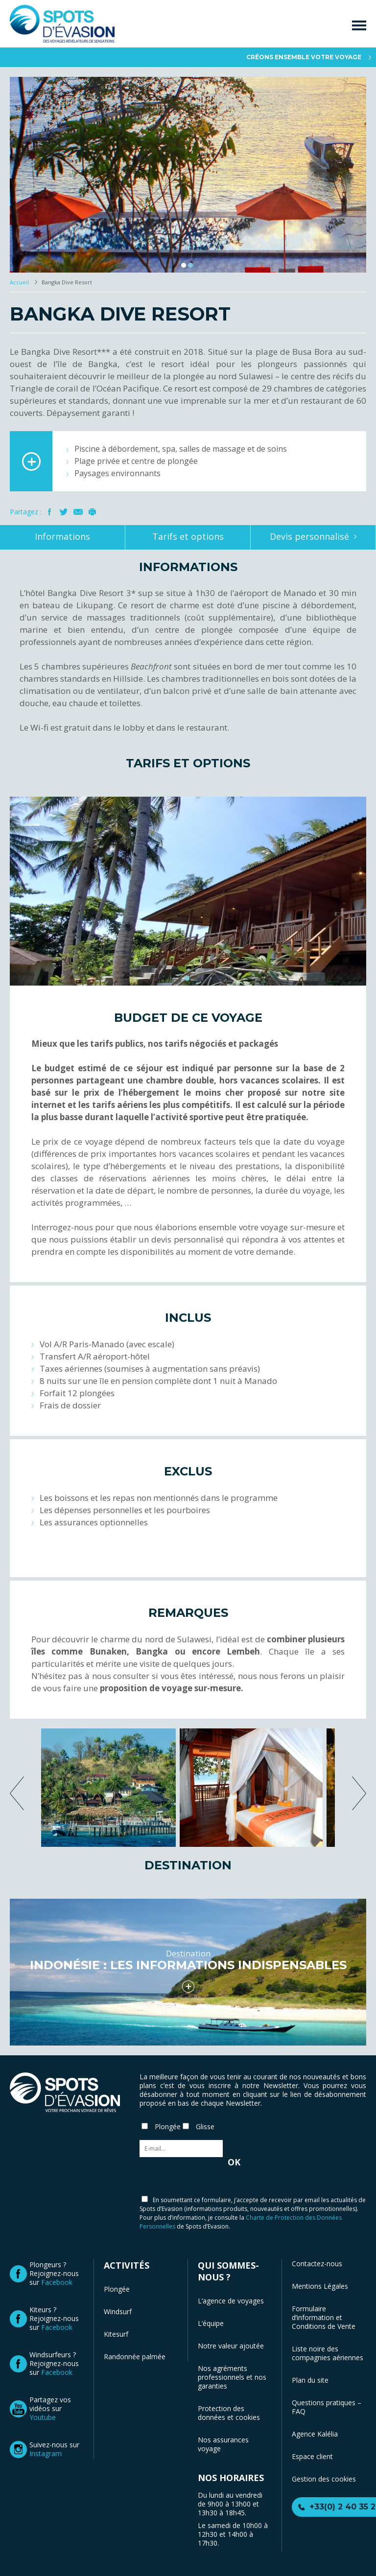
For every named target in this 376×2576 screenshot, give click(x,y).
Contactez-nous (317, 2263)
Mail (78, 511)
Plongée (117, 2289)
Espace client (312, 2456)
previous (17, 1793)
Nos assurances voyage (223, 2444)
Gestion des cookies (324, 2479)
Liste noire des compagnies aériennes (327, 2353)
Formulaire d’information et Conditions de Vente (323, 2317)
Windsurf (118, 2311)
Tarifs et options (188, 536)
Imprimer (92, 511)
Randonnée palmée (134, 2356)
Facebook (49, 511)
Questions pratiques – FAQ (326, 2407)
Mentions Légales (320, 2286)
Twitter (64, 511)
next (359, 1793)
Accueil (20, 282)
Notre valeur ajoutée (231, 2345)
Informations (62, 536)
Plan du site (310, 2380)
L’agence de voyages (231, 2300)
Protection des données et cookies (229, 2413)
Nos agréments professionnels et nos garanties (232, 2377)
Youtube (42, 2417)
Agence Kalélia (315, 2433)
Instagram (45, 2453)
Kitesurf (116, 2334)
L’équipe (211, 2323)
